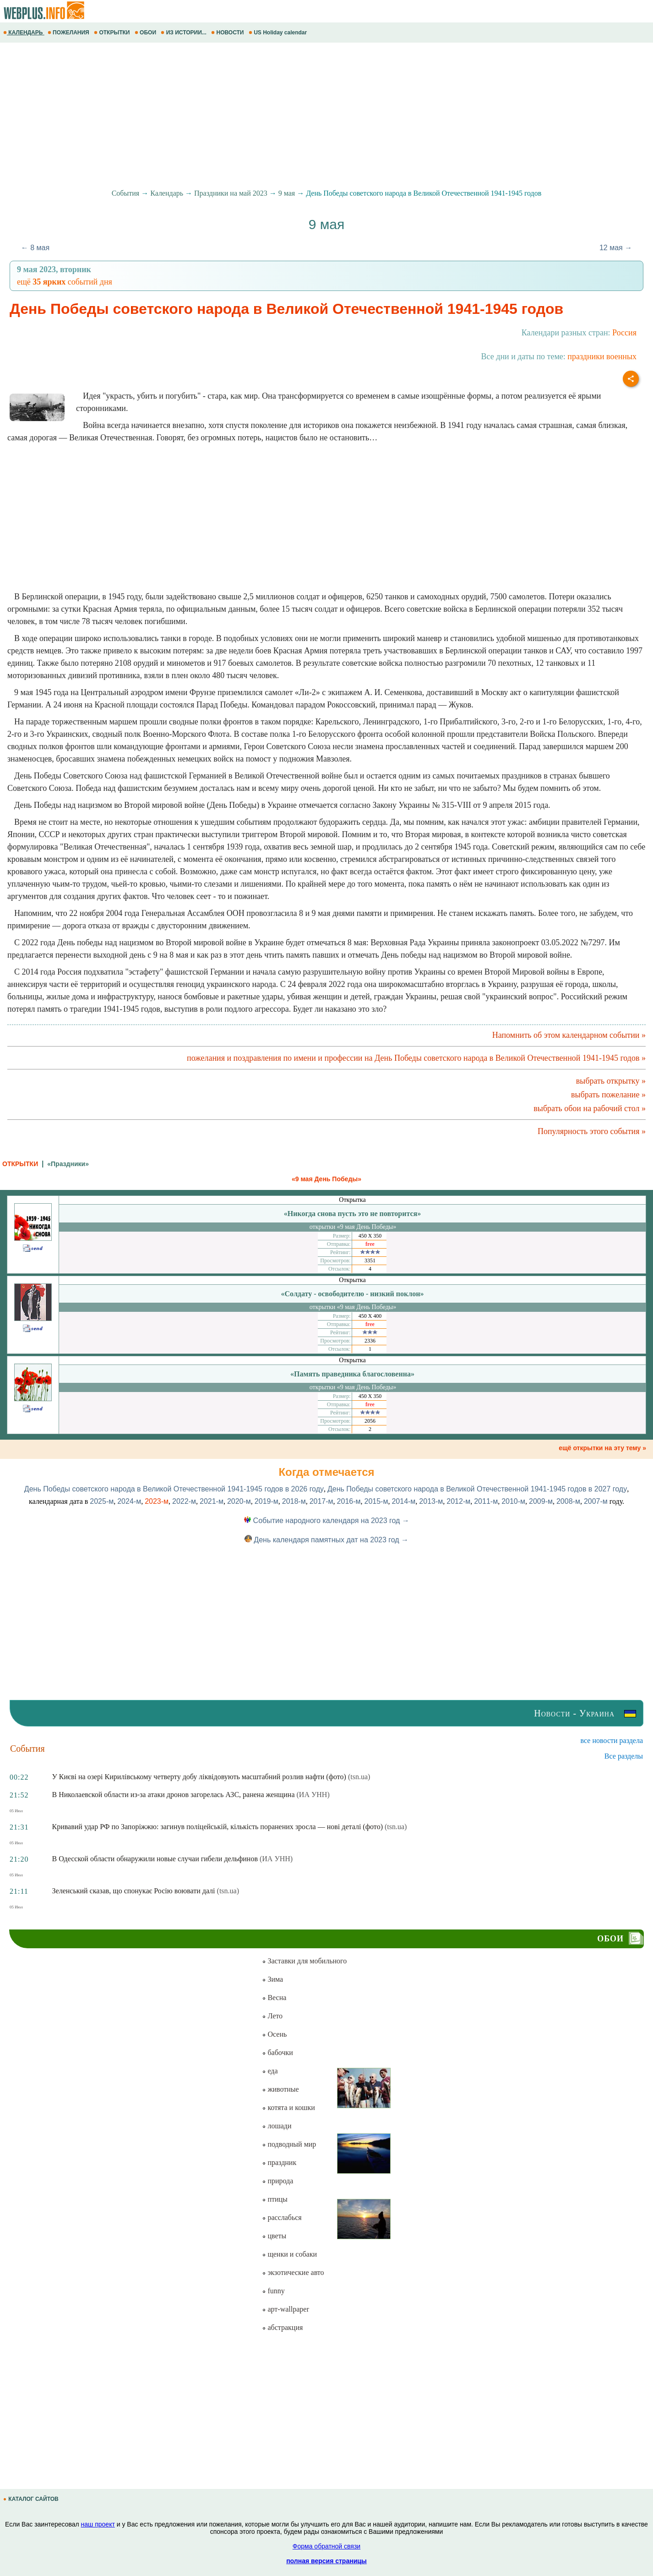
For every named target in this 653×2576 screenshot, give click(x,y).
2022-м (184, 1501)
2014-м (403, 1501)
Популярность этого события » (592, 1131)
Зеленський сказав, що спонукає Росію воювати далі (133, 1891)
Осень (274, 2034)
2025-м (102, 1501)
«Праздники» (68, 1163)
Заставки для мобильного (304, 1961)
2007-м (596, 1501)
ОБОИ (146, 32)
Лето (272, 2016)
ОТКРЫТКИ (112, 32)
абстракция (282, 2327)
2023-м (157, 1501)
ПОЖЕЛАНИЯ (69, 32)
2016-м (349, 1501)
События (125, 193)
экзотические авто (293, 2272)
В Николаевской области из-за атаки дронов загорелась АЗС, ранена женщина (173, 1794)
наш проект (98, 2524)
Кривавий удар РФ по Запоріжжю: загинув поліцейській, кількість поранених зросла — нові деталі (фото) (217, 1827)
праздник (279, 2162)
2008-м (568, 1501)
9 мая (286, 193)
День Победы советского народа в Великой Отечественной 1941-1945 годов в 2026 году (174, 1489)
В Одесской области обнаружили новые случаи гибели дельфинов (155, 1859)
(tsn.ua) (359, 1777)
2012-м (458, 1501)
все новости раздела (612, 1740)
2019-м (266, 1501)
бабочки (277, 2052)
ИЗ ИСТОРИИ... (184, 32)
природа (277, 2181)
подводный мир (289, 2144)
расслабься (281, 2217)
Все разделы (623, 1756)
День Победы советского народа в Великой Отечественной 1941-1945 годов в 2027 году (477, 1489)
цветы (274, 2236)
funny (273, 2291)
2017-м (321, 1501)
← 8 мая (35, 248)
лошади (276, 2126)
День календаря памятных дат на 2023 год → (326, 1540)
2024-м (129, 1501)
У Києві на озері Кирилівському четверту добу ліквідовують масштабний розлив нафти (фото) (199, 1777)
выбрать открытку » (611, 1080)
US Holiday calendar (279, 32)
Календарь (166, 193)
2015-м (376, 1501)
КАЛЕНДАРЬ (23, 32)
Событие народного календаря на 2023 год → (326, 1520)
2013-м (431, 1501)
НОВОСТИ (228, 32)
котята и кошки (288, 2107)
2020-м (239, 1501)
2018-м (294, 1501)
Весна (274, 1997)
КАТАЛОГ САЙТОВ (31, 2499)
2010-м (513, 1501)
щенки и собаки (289, 2254)
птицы (274, 2199)
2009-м (541, 1501)
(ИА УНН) (313, 1794)
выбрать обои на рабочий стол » (589, 1108)
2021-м (211, 1501)
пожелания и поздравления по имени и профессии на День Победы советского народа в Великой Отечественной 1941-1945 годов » (416, 1058)
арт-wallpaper (285, 2309)
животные (280, 2089)
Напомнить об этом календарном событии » (569, 1035)
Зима (272, 1979)
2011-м (486, 1501)
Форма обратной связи (326, 2546)
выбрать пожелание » (608, 1094)
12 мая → (615, 248)
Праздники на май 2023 (230, 193)
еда (270, 2071)
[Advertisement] (275, 116)
